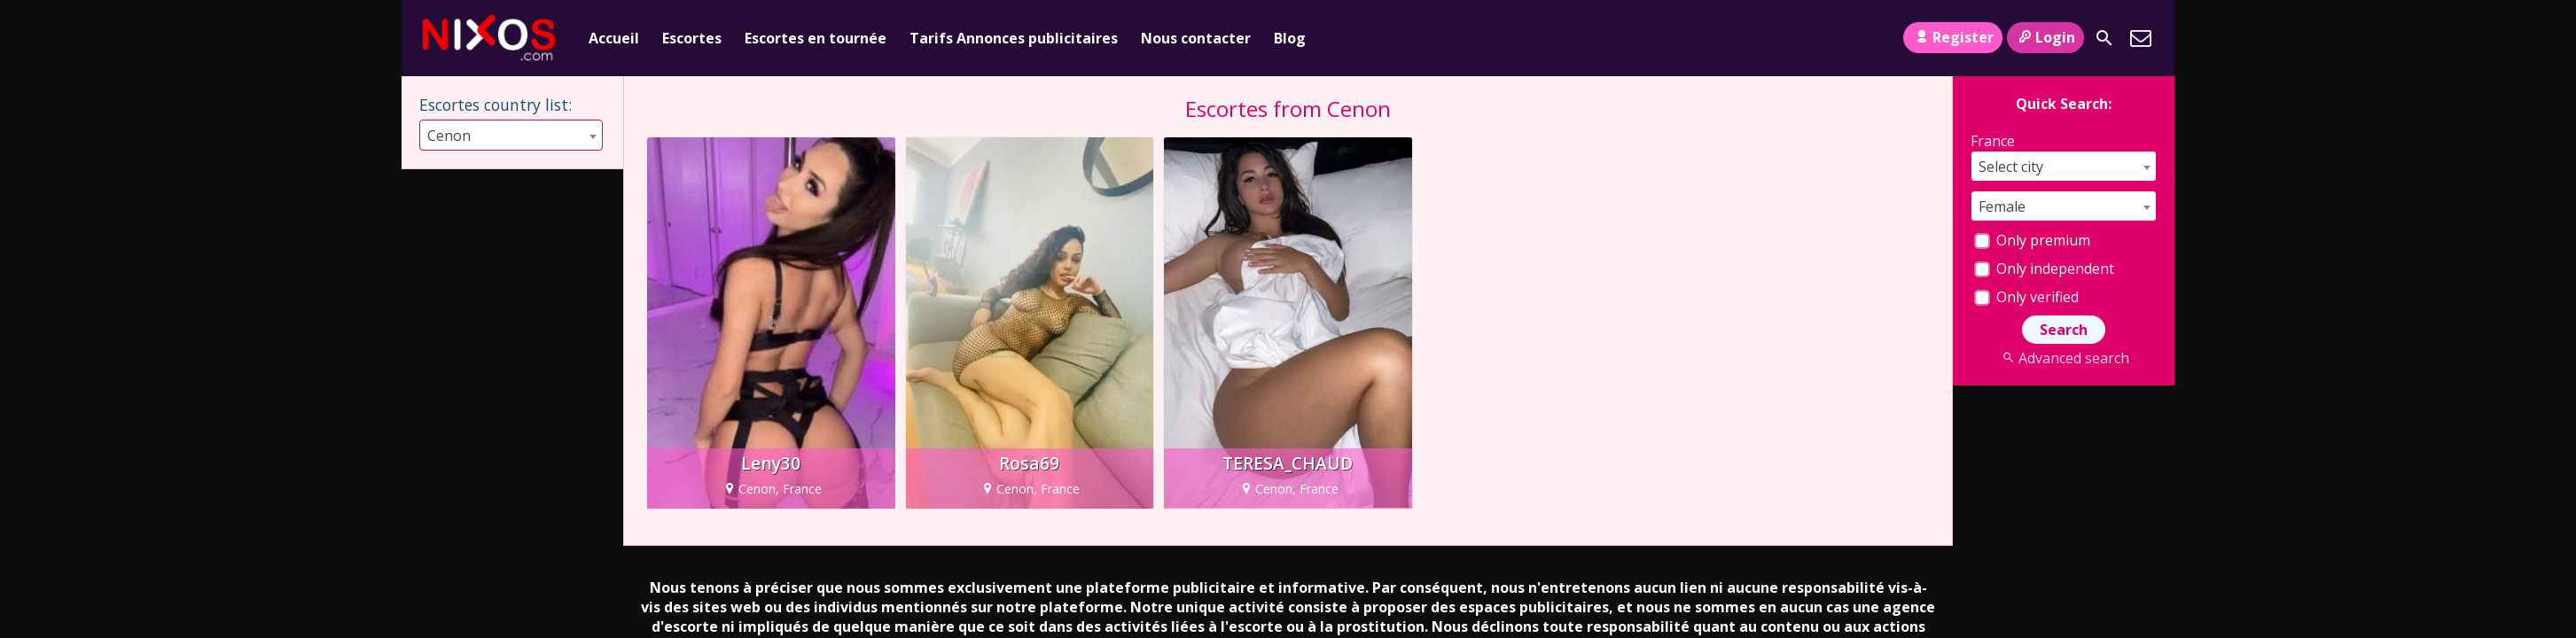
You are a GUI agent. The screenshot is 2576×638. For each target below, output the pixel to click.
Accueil (614, 38)
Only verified (2026, 297)
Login (2045, 37)
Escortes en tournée (815, 38)
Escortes (692, 38)
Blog (1290, 38)
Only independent (2044, 268)
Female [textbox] (2002, 206)
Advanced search (2063, 358)
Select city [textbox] (2011, 166)
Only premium (2032, 240)
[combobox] (432, 135)
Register (1952, 37)
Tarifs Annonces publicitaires (1013, 38)
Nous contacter (1196, 38)
